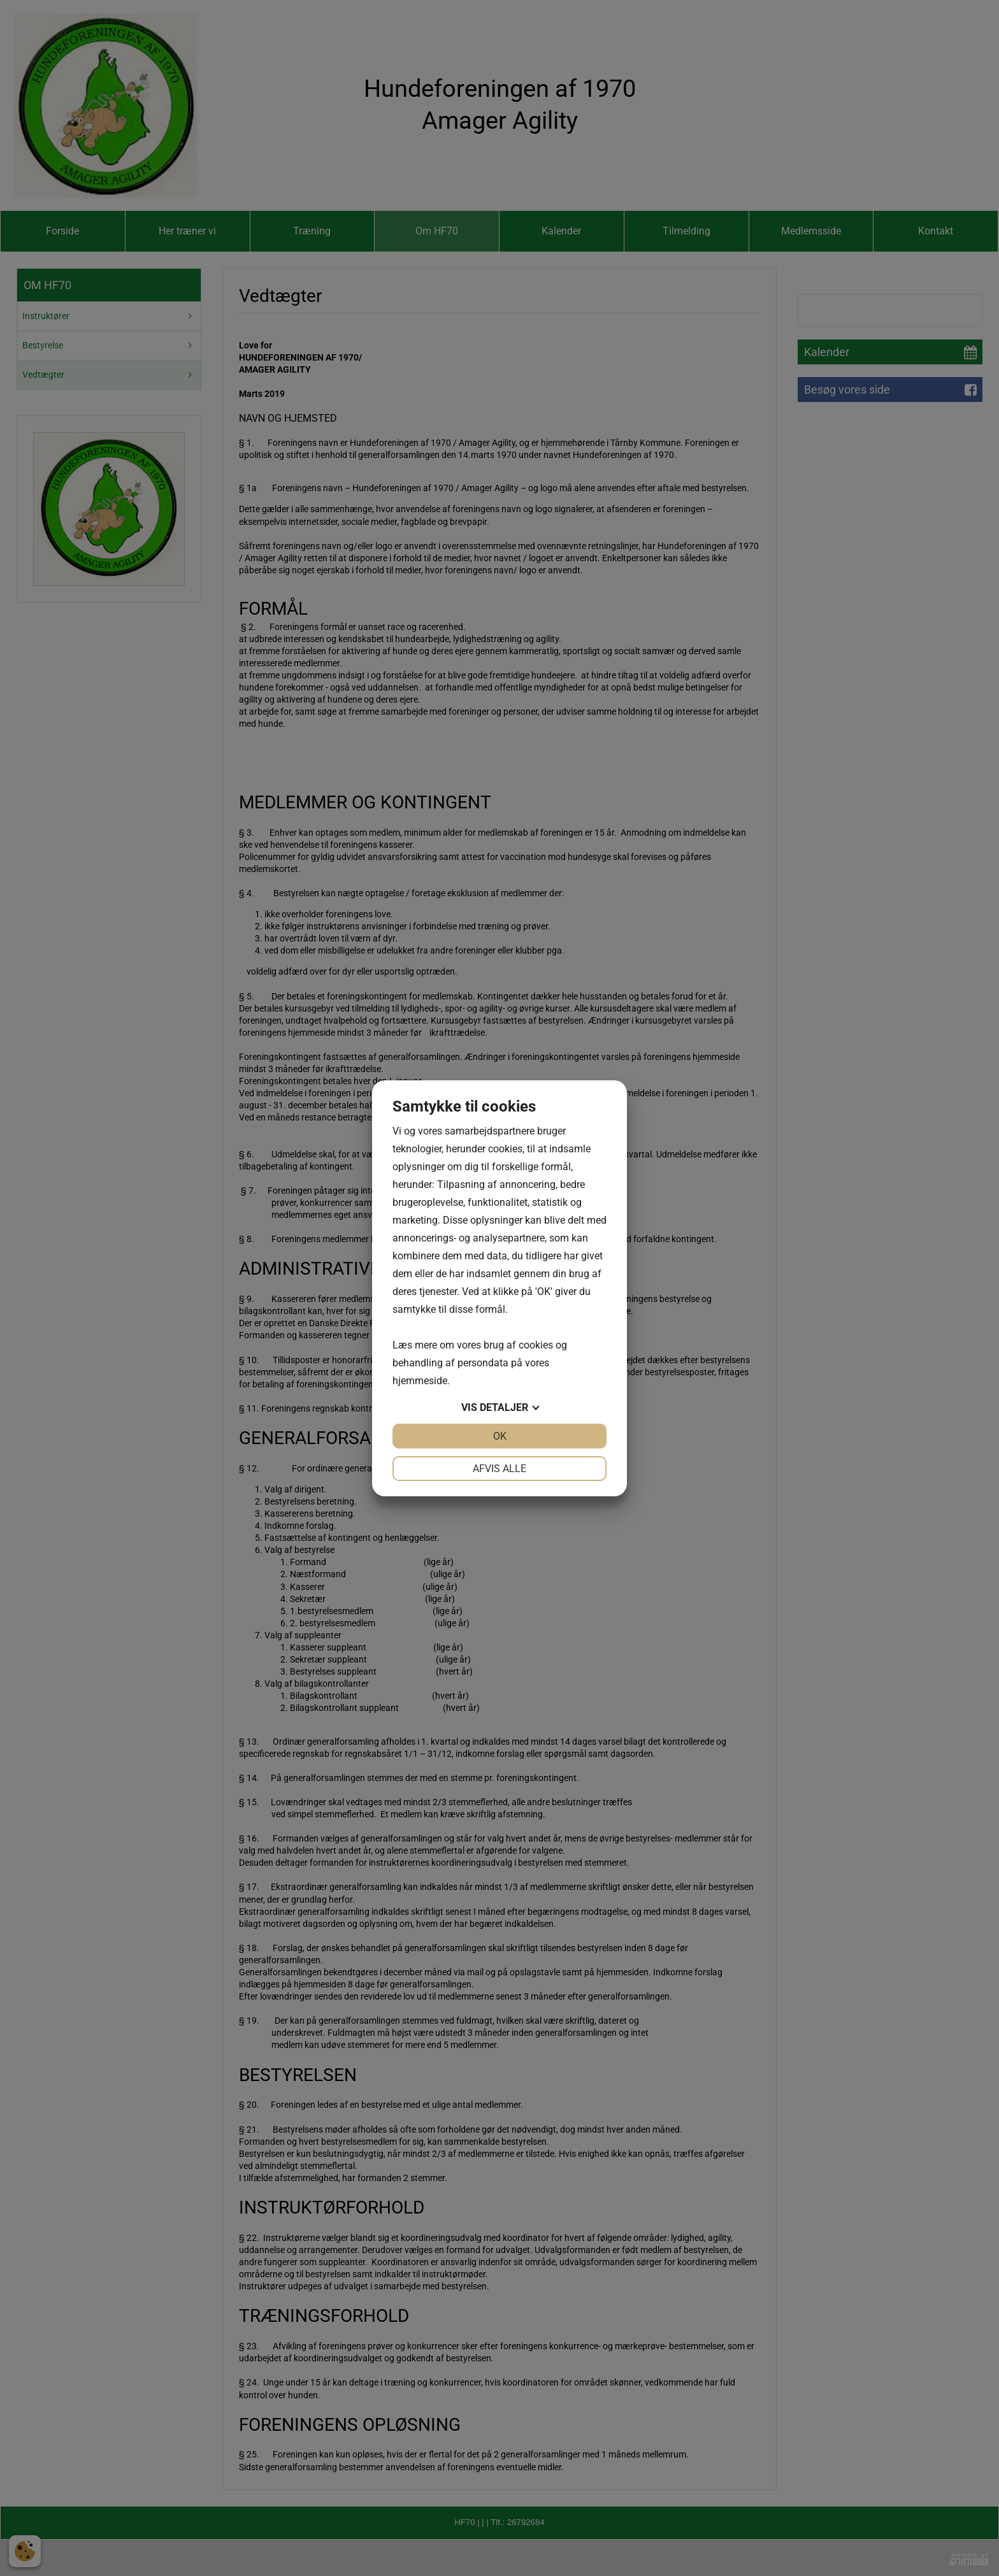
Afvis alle (499, 1469)
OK (500, 1436)
